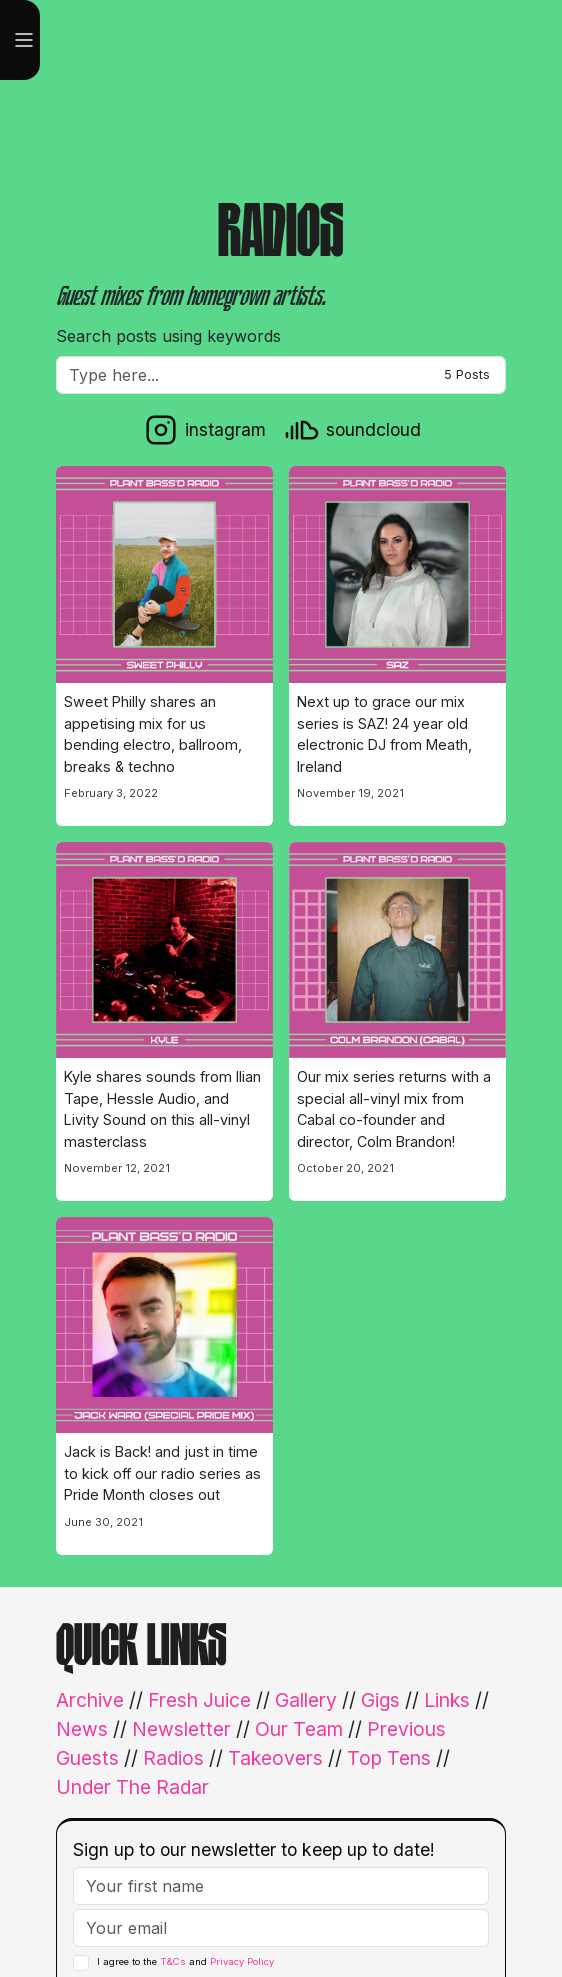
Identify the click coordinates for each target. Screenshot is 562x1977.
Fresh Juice (199, 1700)
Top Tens (389, 1758)
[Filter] (281, 375)
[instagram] (203, 430)
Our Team (299, 1729)
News (82, 1729)
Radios (173, 1758)
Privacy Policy (242, 1961)
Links (447, 1700)
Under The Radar (132, 1787)
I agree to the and (185, 1962)
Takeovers (275, 1758)
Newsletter (181, 1729)
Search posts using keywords (168, 336)
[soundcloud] (351, 430)
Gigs (380, 1700)
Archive (90, 1700)
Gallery (306, 1700)
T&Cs (173, 1961)
